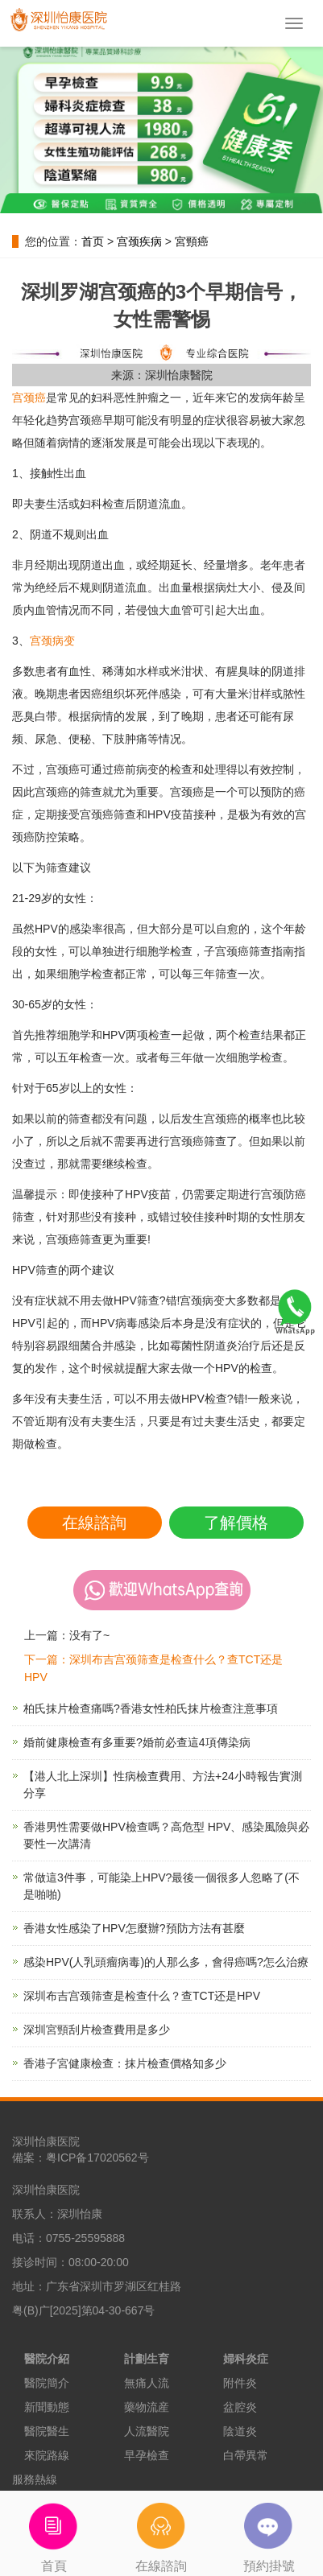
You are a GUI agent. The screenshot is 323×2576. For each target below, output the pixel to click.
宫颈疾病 (139, 241)
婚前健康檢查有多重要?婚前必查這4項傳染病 (137, 1742)
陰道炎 (240, 2431)
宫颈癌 (29, 397)
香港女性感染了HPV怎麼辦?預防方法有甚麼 (134, 1928)
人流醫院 (146, 2431)
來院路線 (46, 2455)
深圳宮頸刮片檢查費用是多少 (96, 2029)
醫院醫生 (46, 2431)
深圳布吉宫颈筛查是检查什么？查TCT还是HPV (141, 1995)
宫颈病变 (52, 640)
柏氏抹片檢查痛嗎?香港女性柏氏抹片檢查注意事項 (150, 1708)
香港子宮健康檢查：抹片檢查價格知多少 (124, 2063)
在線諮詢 (94, 1522)
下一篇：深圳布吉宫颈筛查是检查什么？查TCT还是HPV (153, 1668)
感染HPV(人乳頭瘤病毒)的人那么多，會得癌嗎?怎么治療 (166, 1962)
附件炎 (240, 2382)
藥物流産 (146, 2407)
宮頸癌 (192, 241)
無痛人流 (146, 2382)
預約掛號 (269, 2532)
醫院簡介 (46, 2382)
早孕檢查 (146, 2455)
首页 (92, 241)
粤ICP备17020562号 (97, 2157)
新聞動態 (46, 2407)
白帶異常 (245, 2455)
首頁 (54, 2532)
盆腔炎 (240, 2407)
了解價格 (236, 1522)
